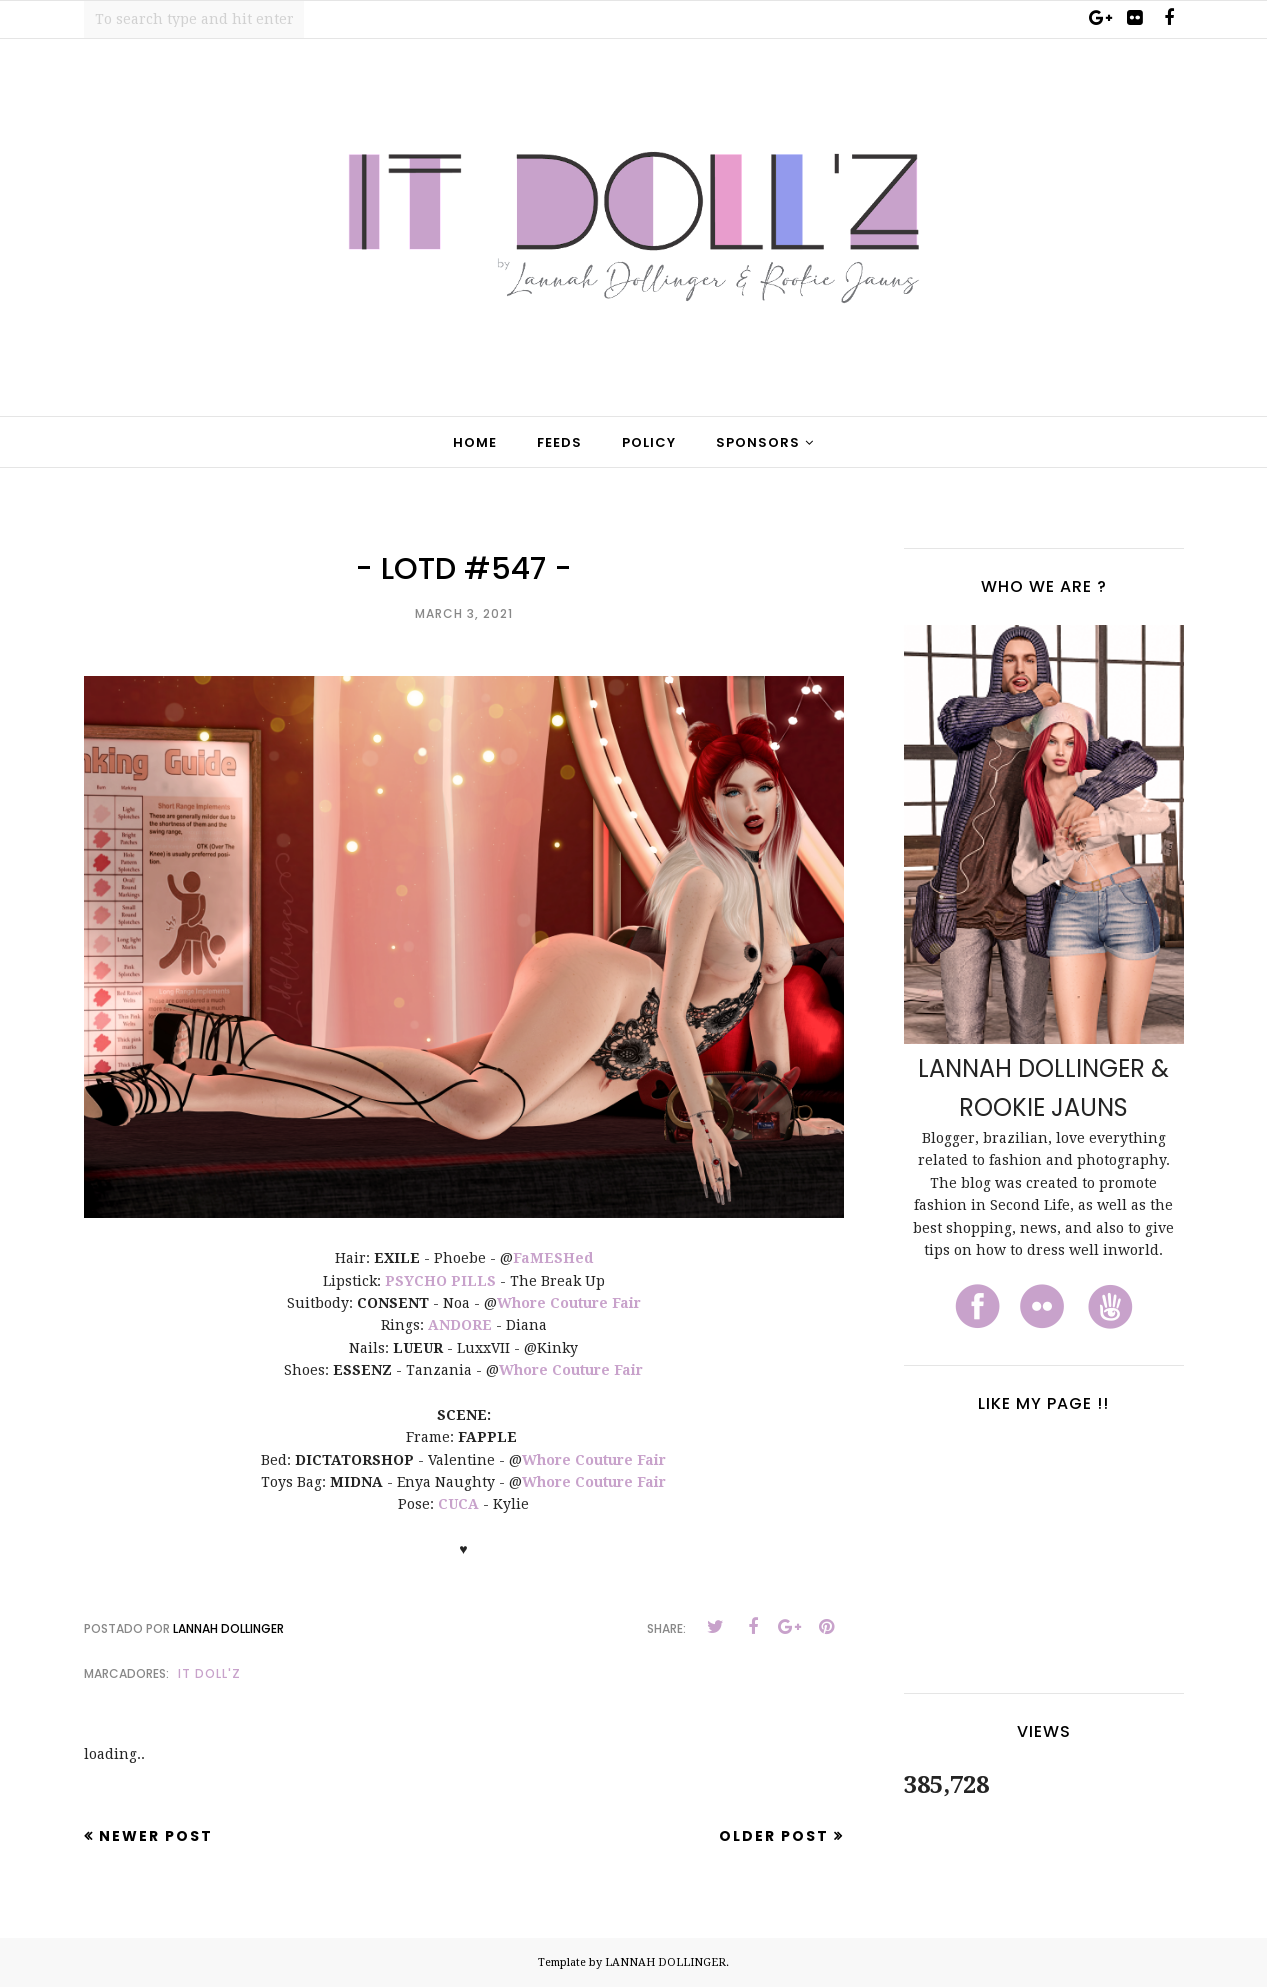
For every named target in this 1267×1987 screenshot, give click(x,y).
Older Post (774, 1836)
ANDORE (460, 1325)
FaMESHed (553, 1258)
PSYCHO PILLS (440, 1281)
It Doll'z (209, 1673)
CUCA (458, 1504)
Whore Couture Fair (569, 1303)
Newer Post (156, 1836)
